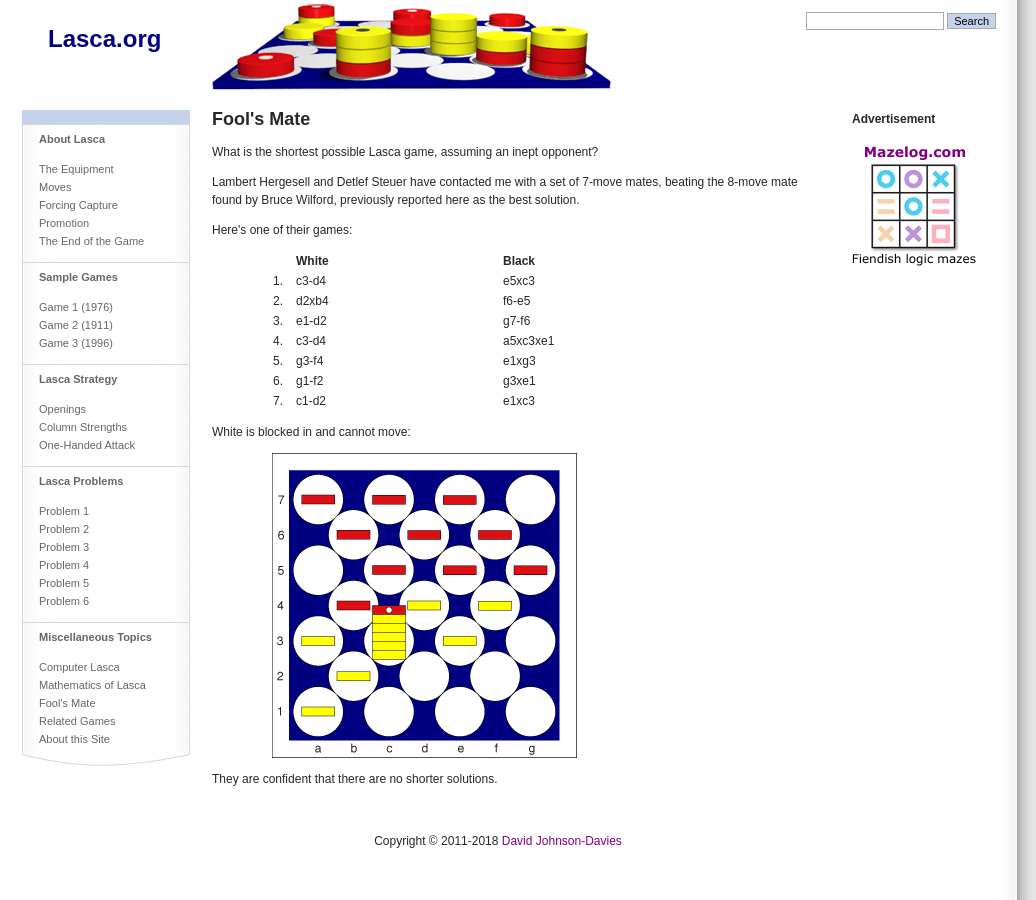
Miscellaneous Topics (95, 637)
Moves (55, 187)
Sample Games (78, 277)
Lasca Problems (81, 481)
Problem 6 (64, 601)
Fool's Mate (67, 703)
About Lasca (72, 139)
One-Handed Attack (87, 445)
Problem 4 (64, 565)
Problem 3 (64, 547)
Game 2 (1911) (76, 325)
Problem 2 (64, 529)
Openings (62, 409)
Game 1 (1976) (76, 307)
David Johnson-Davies (562, 841)
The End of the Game (91, 241)
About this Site (74, 739)
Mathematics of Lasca (92, 685)
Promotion (64, 223)
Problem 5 (64, 583)
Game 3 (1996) (76, 343)
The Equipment (76, 169)
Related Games (77, 721)
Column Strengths (83, 427)
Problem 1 (64, 511)
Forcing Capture (78, 205)
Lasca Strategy (78, 379)
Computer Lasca (79, 667)
